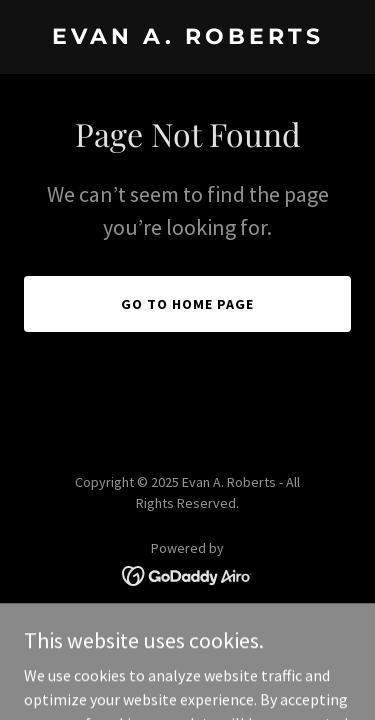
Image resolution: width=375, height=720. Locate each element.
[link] (187, 38)
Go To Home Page (187, 304)
